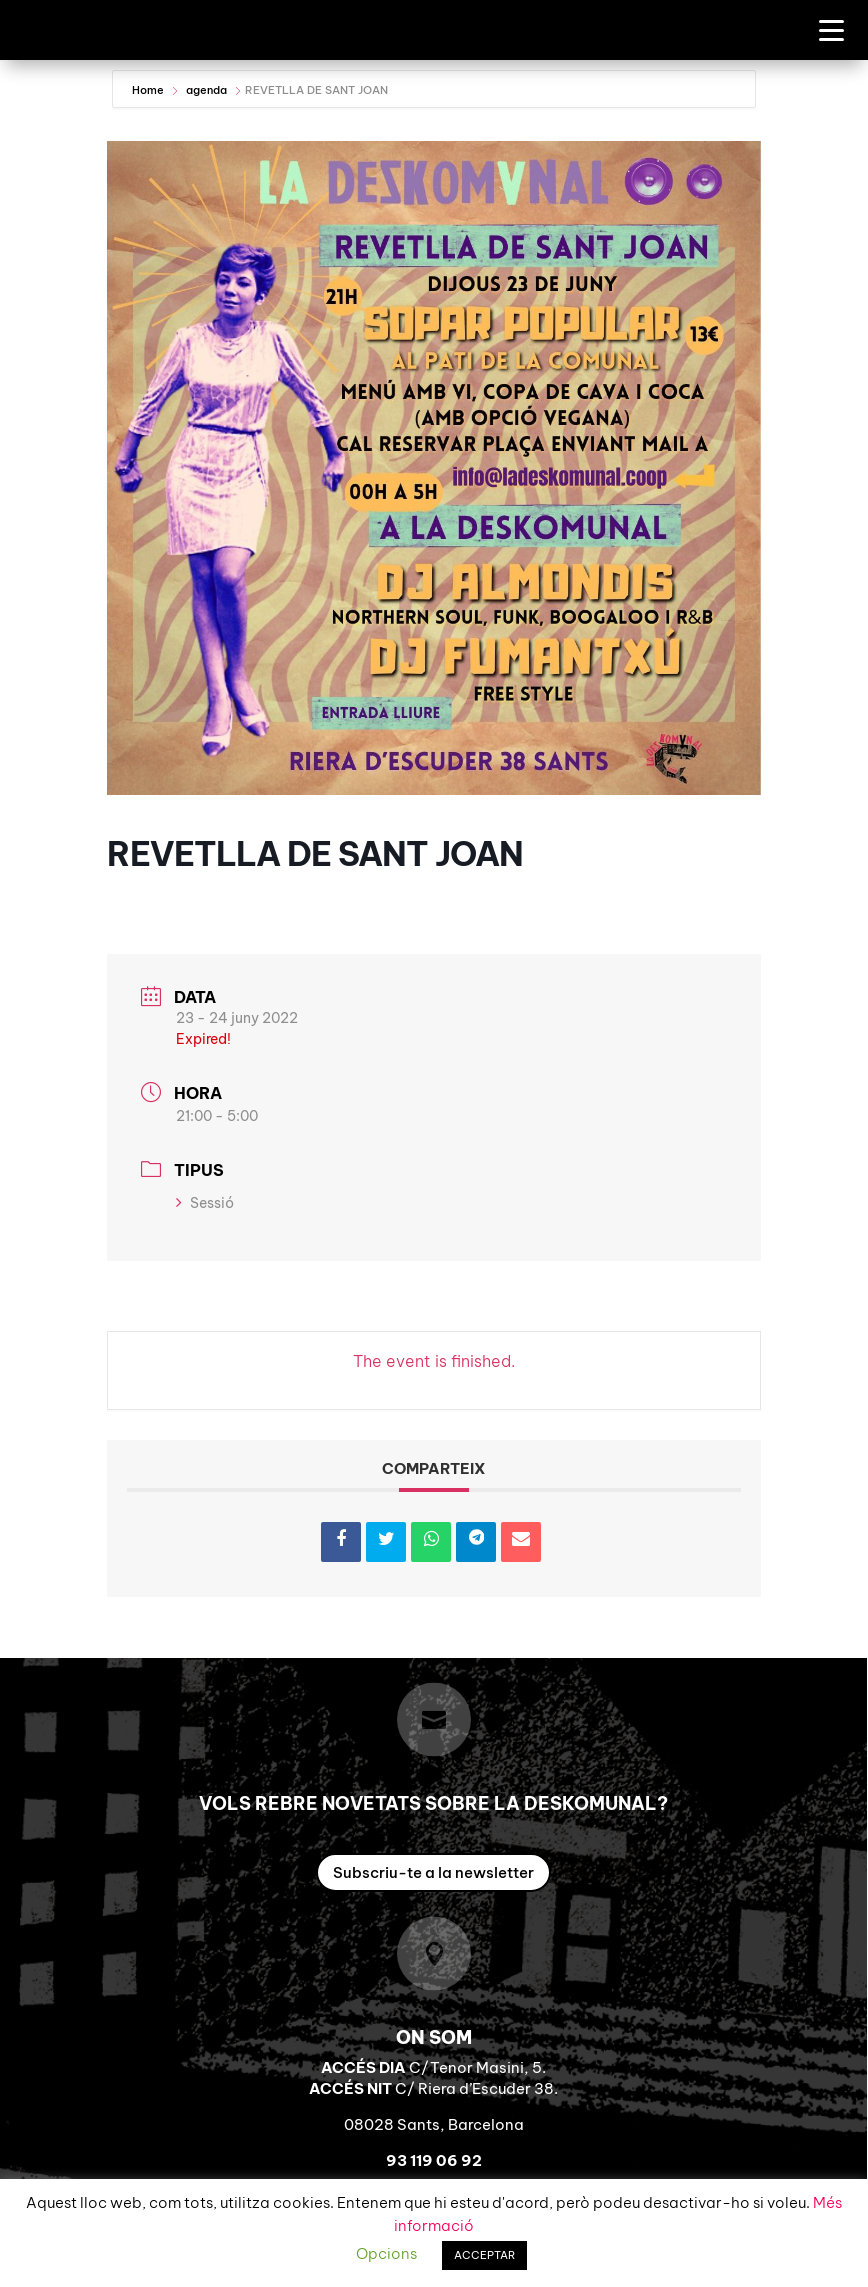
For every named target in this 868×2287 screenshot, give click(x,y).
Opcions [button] (386, 2253)
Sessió (205, 1203)
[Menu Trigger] (831, 29)
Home (149, 90)
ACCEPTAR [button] (484, 2255)
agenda (206, 90)
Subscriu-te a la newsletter (433, 1872)
